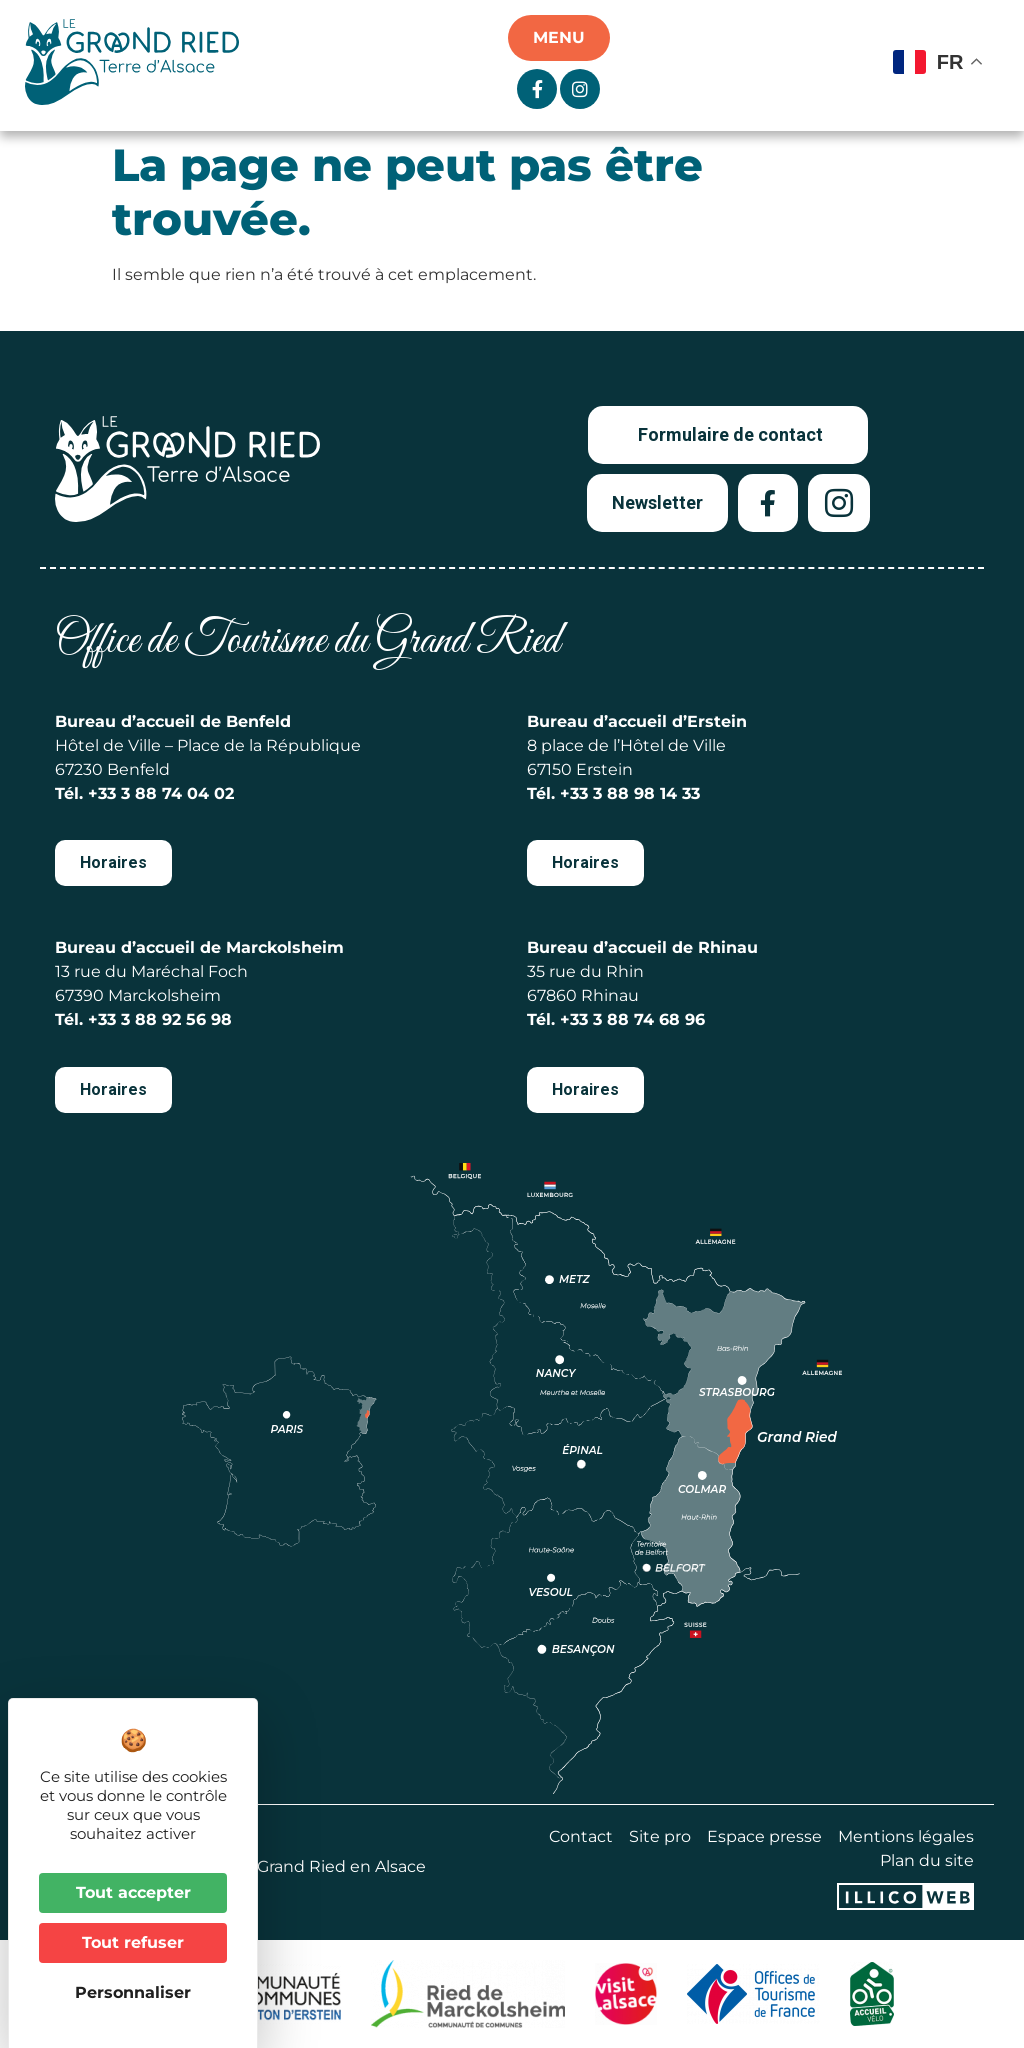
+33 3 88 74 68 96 (632, 1019)
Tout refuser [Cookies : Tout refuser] (133, 1942)
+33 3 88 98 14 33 (630, 793)
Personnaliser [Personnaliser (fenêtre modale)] (133, 1992)
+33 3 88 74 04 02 (161, 793)
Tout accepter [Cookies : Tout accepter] (133, 1892)
